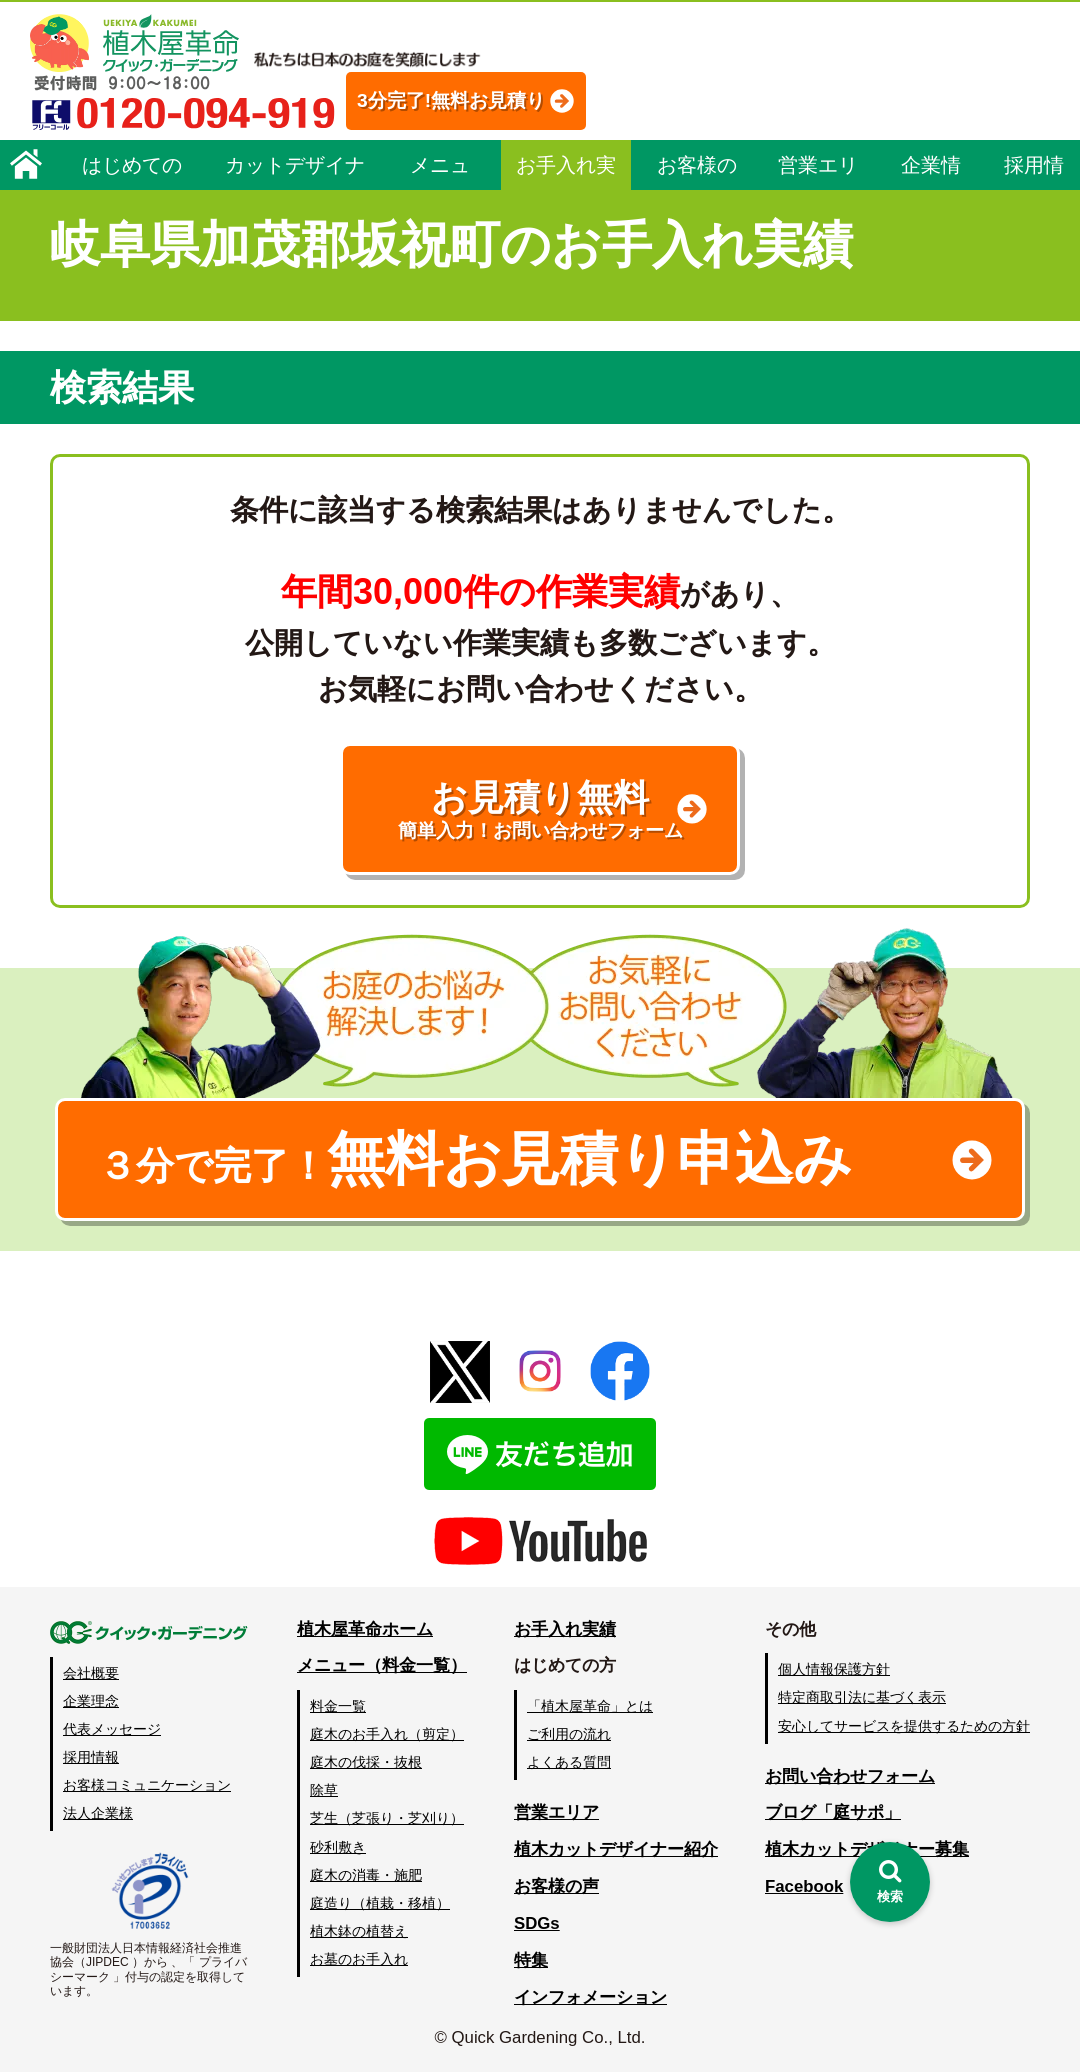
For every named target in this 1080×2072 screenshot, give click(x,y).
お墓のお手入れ (359, 1959)
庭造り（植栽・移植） (380, 1903)
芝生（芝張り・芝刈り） (387, 1818)
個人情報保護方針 (834, 1669)
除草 (324, 1790)
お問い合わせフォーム (850, 1776)
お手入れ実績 (566, 172)
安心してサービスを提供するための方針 (904, 1726)
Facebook (804, 1886)
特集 (531, 1960)
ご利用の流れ (569, 1734)
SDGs (537, 1923)
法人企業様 (98, 1813)
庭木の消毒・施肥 (366, 1875)
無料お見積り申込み (475, 1159)
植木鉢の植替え (359, 1931)
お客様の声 (697, 172)
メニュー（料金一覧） (382, 1665)
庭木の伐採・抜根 (366, 1762)
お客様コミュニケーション (147, 1785)
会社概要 (91, 1673)
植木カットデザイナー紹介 (616, 1849)
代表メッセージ (112, 1729)
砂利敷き (338, 1847)
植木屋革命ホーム (365, 1629)
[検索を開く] (890, 1882)
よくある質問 (569, 1762)
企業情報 (931, 172)
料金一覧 (338, 1706)
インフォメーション (590, 1997)
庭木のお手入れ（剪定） (387, 1734)
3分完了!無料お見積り (451, 100)
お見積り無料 (540, 809)
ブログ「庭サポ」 (833, 1812)
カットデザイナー (295, 172)
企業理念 (91, 1701)
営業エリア (818, 172)
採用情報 (1034, 172)
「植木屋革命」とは (590, 1706)
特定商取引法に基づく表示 (862, 1697)
